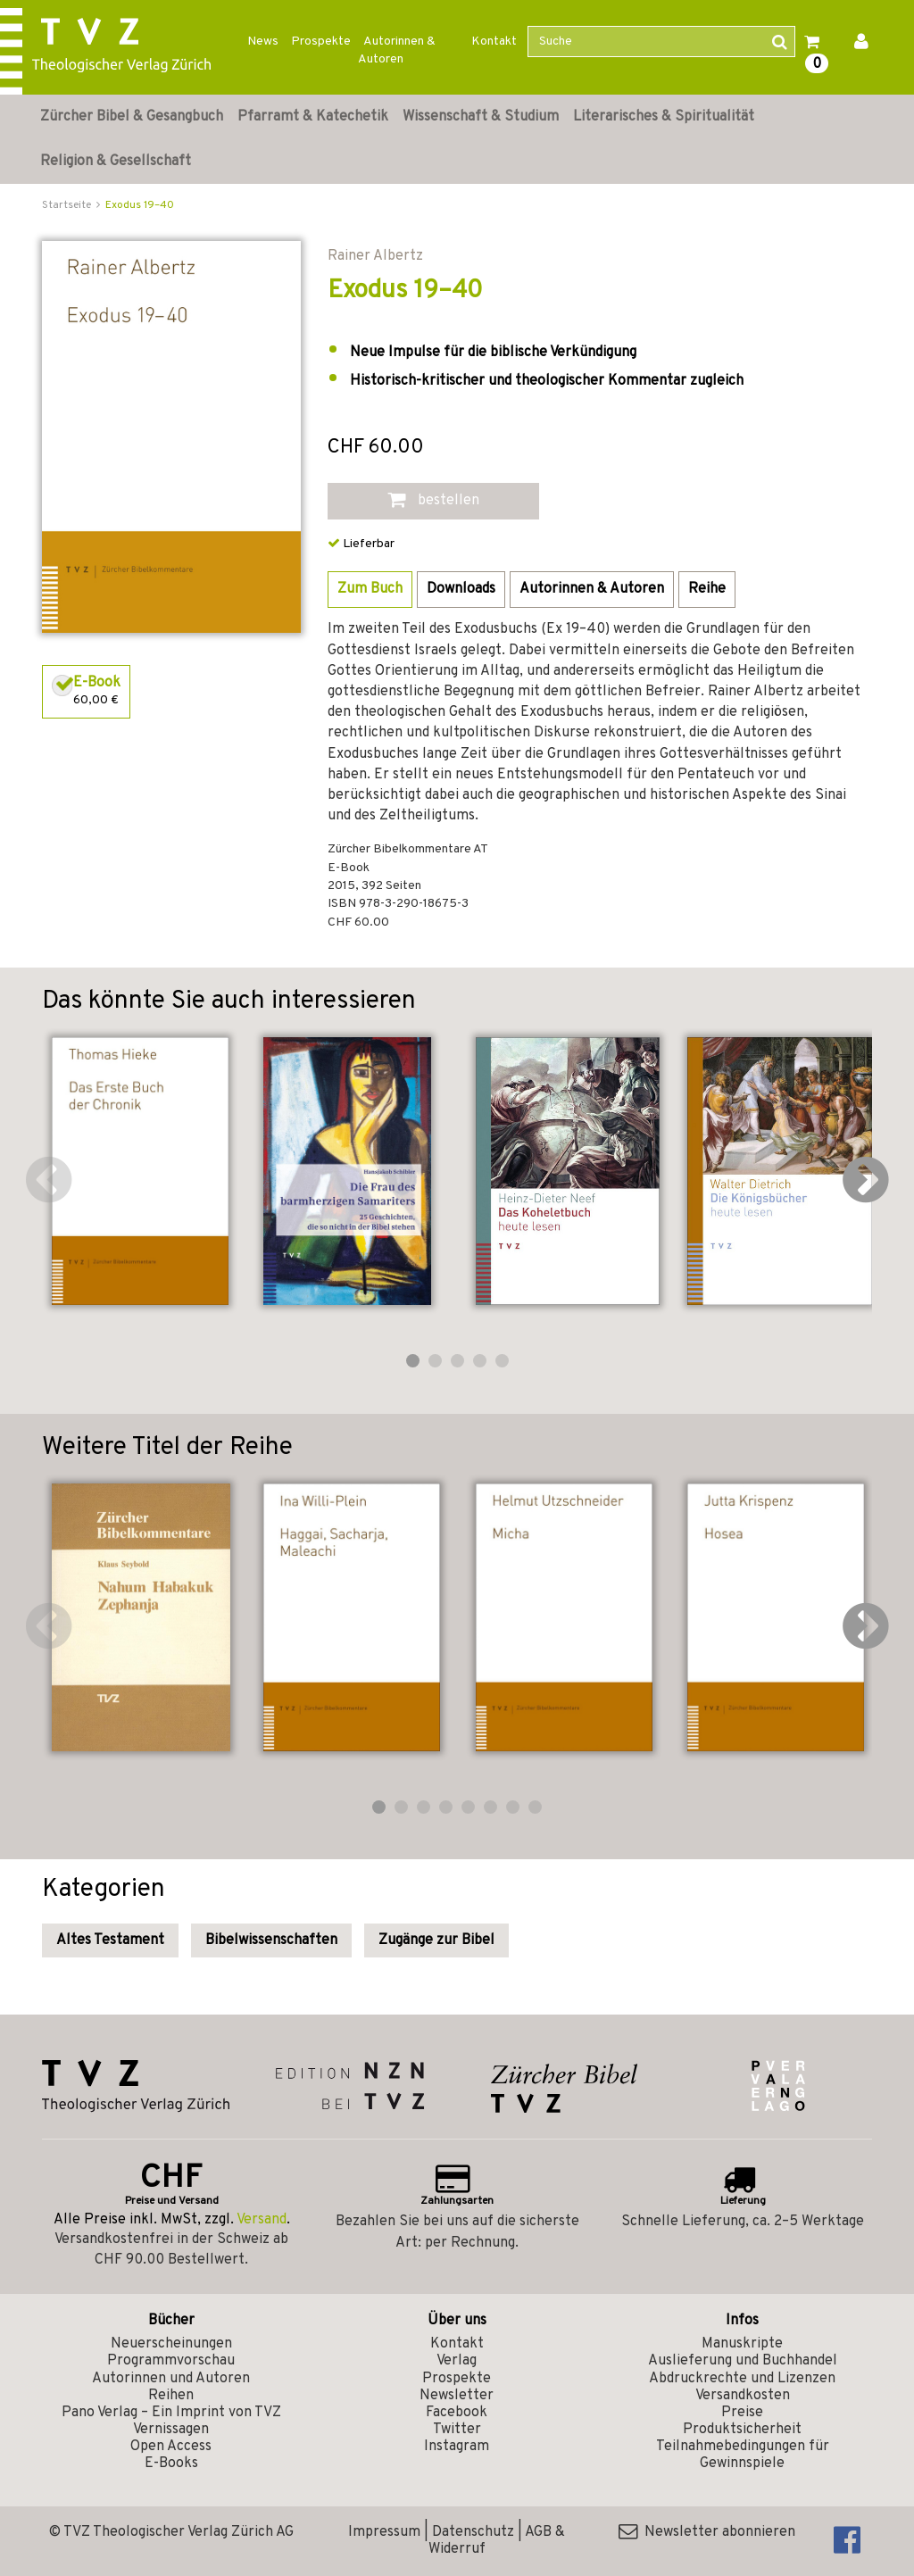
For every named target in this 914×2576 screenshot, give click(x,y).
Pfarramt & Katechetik (312, 117)
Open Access (171, 2447)
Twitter (457, 2430)
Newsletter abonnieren (707, 2532)
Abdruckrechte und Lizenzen (742, 2379)
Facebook (456, 2413)
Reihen (171, 2396)
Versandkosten (742, 2396)
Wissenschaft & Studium (481, 117)
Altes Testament (110, 1940)
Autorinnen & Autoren (397, 50)
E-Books (171, 2463)
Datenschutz (473, 2532)
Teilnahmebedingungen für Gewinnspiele (742, 2455)
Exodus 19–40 (139, 205)
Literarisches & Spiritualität (663, 117)
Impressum (384, 2532)
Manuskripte (742, 2344)
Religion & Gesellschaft (115, 161)
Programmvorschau (171, 2361)
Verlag (456, 2361)
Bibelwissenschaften (271, 1940)
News (262, 41)
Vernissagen (171, 2430)
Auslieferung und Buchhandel (742, 2361)
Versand (262, 2220)
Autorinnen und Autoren (171, 2379)
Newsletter (457, 2396)
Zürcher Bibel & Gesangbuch (131, 117)
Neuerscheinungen (171, 2344)
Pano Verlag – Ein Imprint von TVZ (171, 2413)
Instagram (456, 2447)
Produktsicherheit (742, 2430)
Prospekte (321, 41)
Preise (742, 2413)
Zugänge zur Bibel (436, 1940)
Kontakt (494, 41)
